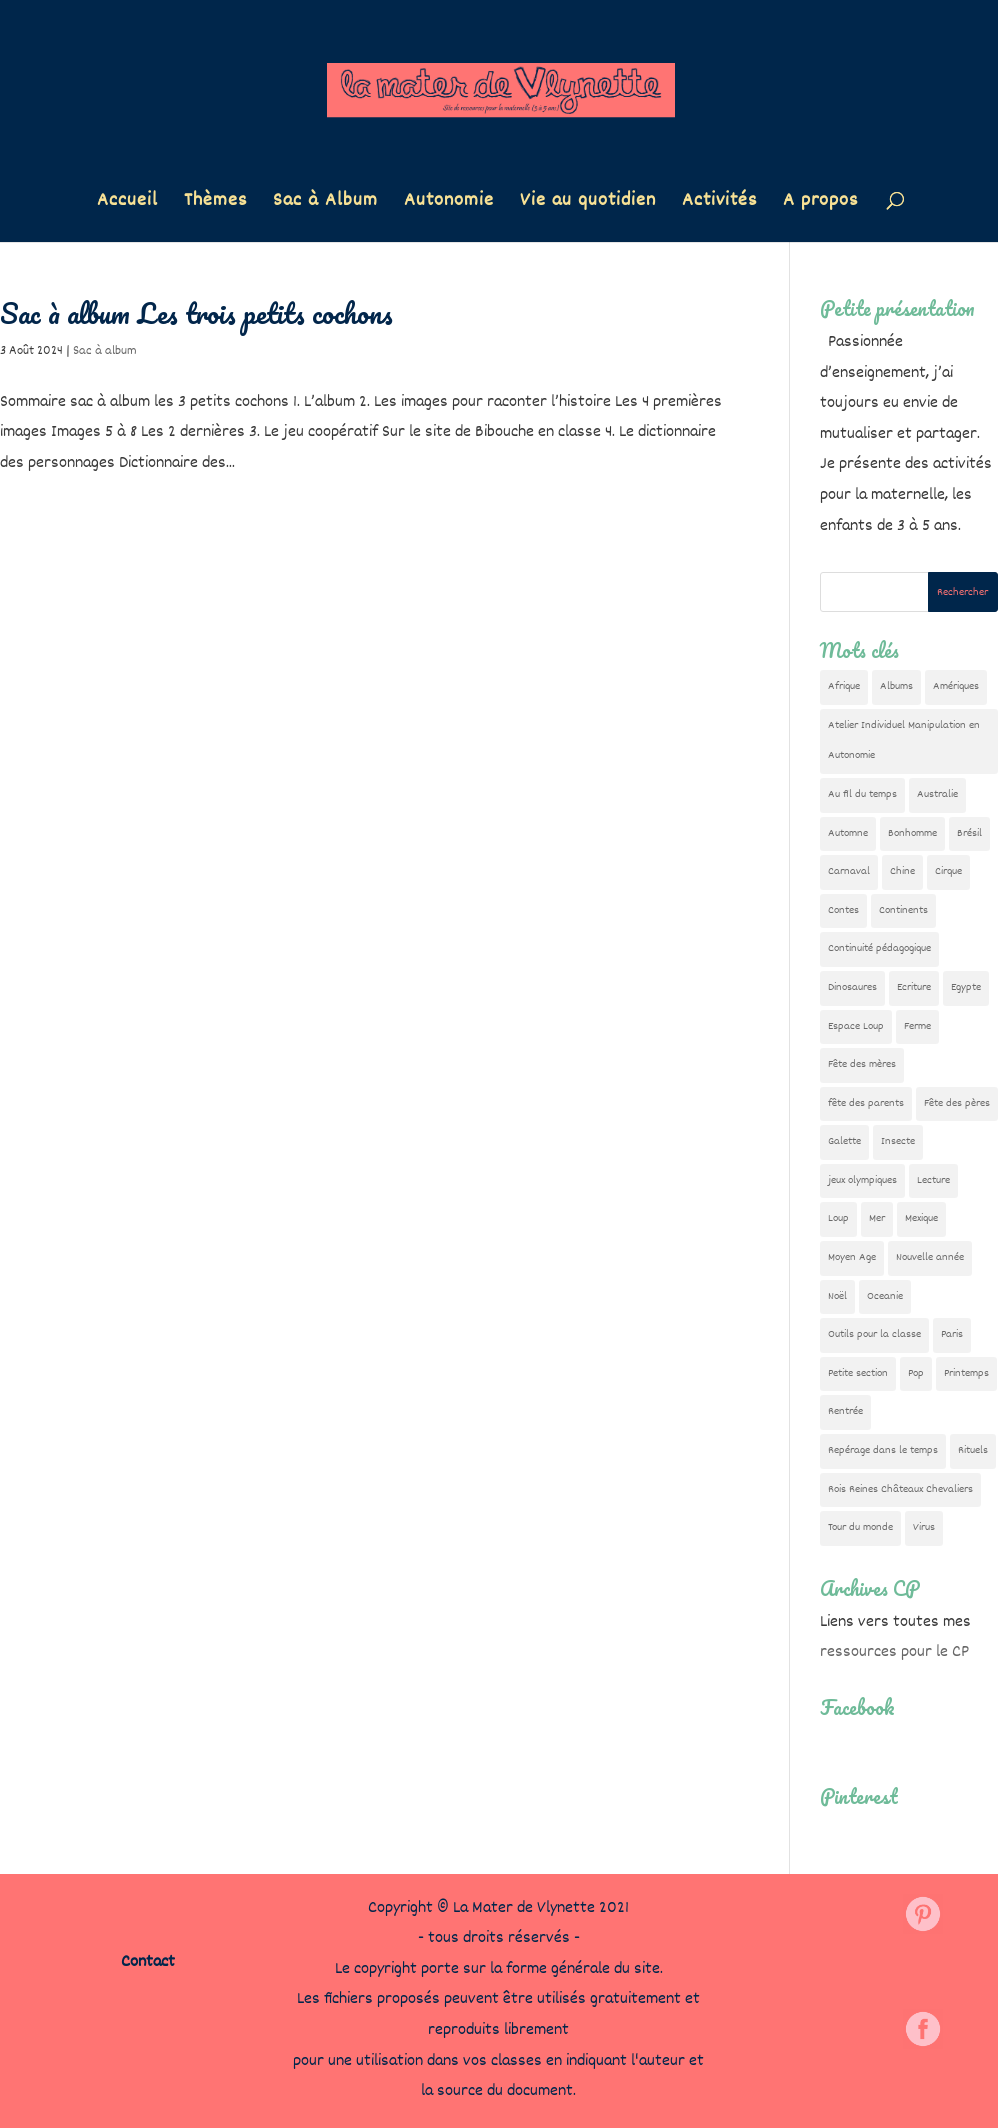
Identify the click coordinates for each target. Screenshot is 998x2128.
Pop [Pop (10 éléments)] (916, 1373)
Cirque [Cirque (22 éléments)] (948, 871)
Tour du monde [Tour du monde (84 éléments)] (860, 1527)
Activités (719, 204)
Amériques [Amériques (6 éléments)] (956, 686)
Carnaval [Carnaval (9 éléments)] (849, 871)
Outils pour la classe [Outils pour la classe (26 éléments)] (874, 1334)
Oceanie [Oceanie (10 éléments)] (885, 1296)
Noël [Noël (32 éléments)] (837, 1296)
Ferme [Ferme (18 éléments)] (917, 1026)
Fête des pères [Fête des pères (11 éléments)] (957, 1103)
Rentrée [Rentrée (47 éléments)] (845, 1411)
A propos (820, 204)
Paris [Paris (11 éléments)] (952, 1334)
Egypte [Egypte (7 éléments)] (966, 987)
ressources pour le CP (894, 1652)
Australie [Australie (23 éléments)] (937, 794)
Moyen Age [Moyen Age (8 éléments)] (852, 1257)
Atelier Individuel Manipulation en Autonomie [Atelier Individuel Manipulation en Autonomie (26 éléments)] (904, 741)
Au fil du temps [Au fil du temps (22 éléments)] (862, 794)
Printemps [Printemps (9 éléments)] (966, 1373)
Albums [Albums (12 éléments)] (896, 686)
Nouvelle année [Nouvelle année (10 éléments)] (930, 1257)
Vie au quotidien (588, 204)
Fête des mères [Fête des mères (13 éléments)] (862, 1064)
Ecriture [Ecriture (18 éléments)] (914, 987)
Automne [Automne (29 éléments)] (848, 833)
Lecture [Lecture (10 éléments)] (933, 1180)
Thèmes (215, 204)
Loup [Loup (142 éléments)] (838, 1218)
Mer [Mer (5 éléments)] (877, 1218)
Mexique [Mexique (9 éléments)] (921, 1218)
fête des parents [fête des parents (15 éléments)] (866, 1103)
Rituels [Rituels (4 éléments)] (973, 1450)
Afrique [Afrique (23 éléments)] (844, 686)
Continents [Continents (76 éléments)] (903, 910)
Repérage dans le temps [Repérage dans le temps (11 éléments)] (883, 1450)
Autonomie (449, 204)
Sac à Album (325, 204)
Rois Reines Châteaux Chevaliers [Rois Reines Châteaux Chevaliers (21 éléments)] (900, 1489)
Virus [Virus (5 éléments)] (924, 1527)
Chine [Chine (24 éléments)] (902, 871)
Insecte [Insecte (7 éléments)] (898, 1141)
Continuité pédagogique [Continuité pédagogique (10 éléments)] (879, 948)
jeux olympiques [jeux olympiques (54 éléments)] (862, 1180)
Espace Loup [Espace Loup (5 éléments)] (856, 1026)
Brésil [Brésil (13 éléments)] (969, 833)
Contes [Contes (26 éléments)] (843, 910)
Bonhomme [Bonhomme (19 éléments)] (912, 833)
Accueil (127, 204)
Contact (148, 1962)
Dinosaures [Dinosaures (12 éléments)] (852, 987)
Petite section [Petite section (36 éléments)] (858, 1373)
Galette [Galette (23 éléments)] (844, 1141)
